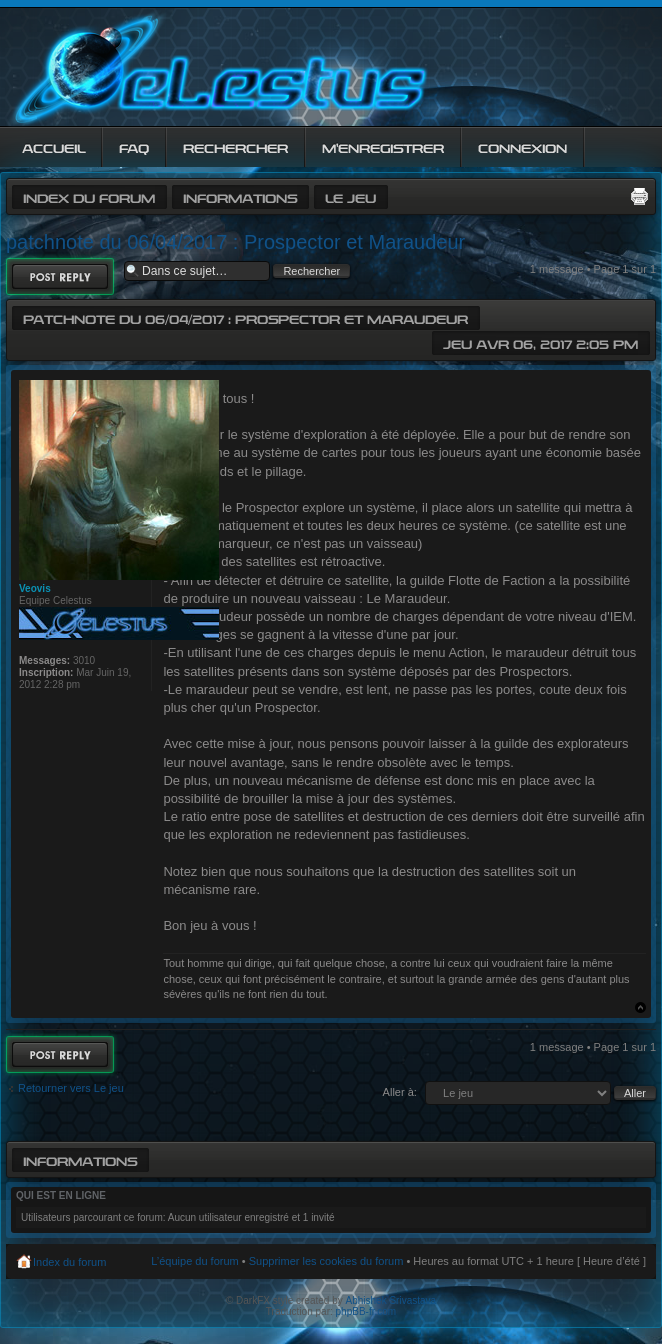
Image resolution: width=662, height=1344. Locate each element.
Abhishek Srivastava (391, 1300)
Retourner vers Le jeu (71, 1088)
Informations (240, 196)
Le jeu (350, 196)
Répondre (60, 276)
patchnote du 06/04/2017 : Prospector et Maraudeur (235, 242)
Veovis (35, 588)
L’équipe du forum (194, 1261)
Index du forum (89, 196)
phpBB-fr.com (366, 1311)
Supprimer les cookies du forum (326, 1261)
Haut (640, 1007)
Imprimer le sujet (639, 196)
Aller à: (400, 1092)
